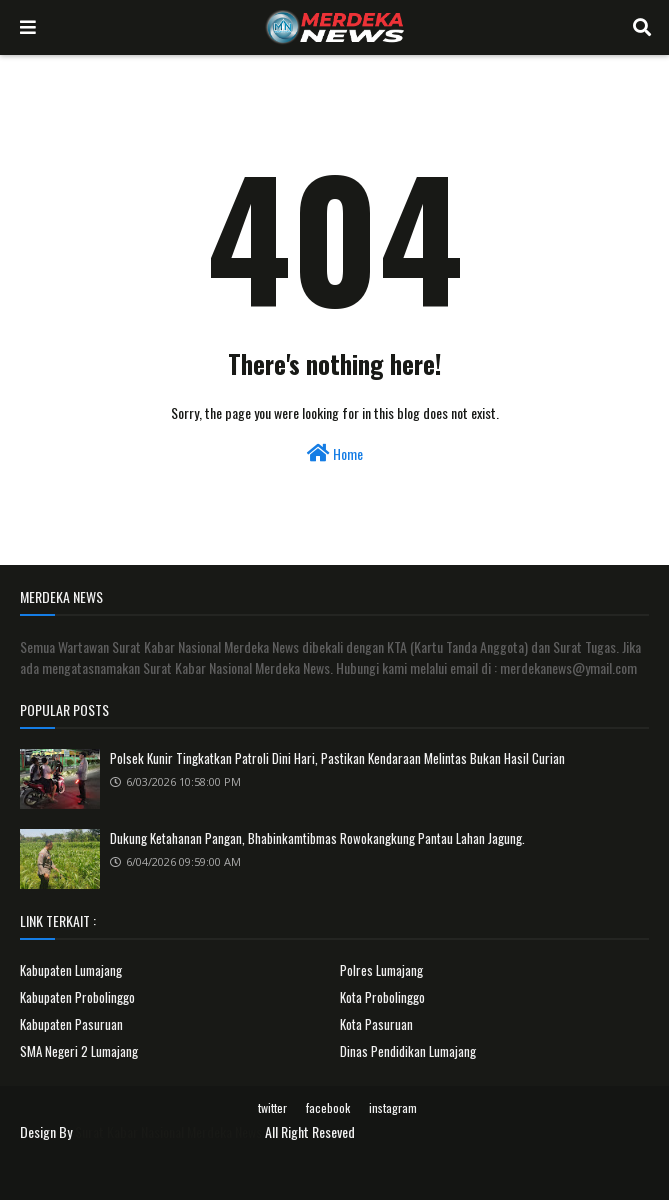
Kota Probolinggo (382, 997)
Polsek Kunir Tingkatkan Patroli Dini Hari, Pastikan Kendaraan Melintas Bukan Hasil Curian (337, 758)
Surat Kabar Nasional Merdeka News (168, 1131)
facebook (328, 1107)
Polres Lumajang (381, 970)
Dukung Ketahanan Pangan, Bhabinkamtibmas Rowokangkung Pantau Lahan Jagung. (317, 838)
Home (335, 453)
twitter (272, 1107)
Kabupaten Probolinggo (77, 997)
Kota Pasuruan (376, 1024)
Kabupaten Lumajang (71, 970)
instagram (393, 1107)
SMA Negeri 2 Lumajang (79, 1051)
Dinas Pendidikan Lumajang (408, 1051)
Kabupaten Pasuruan (71, 1024)
